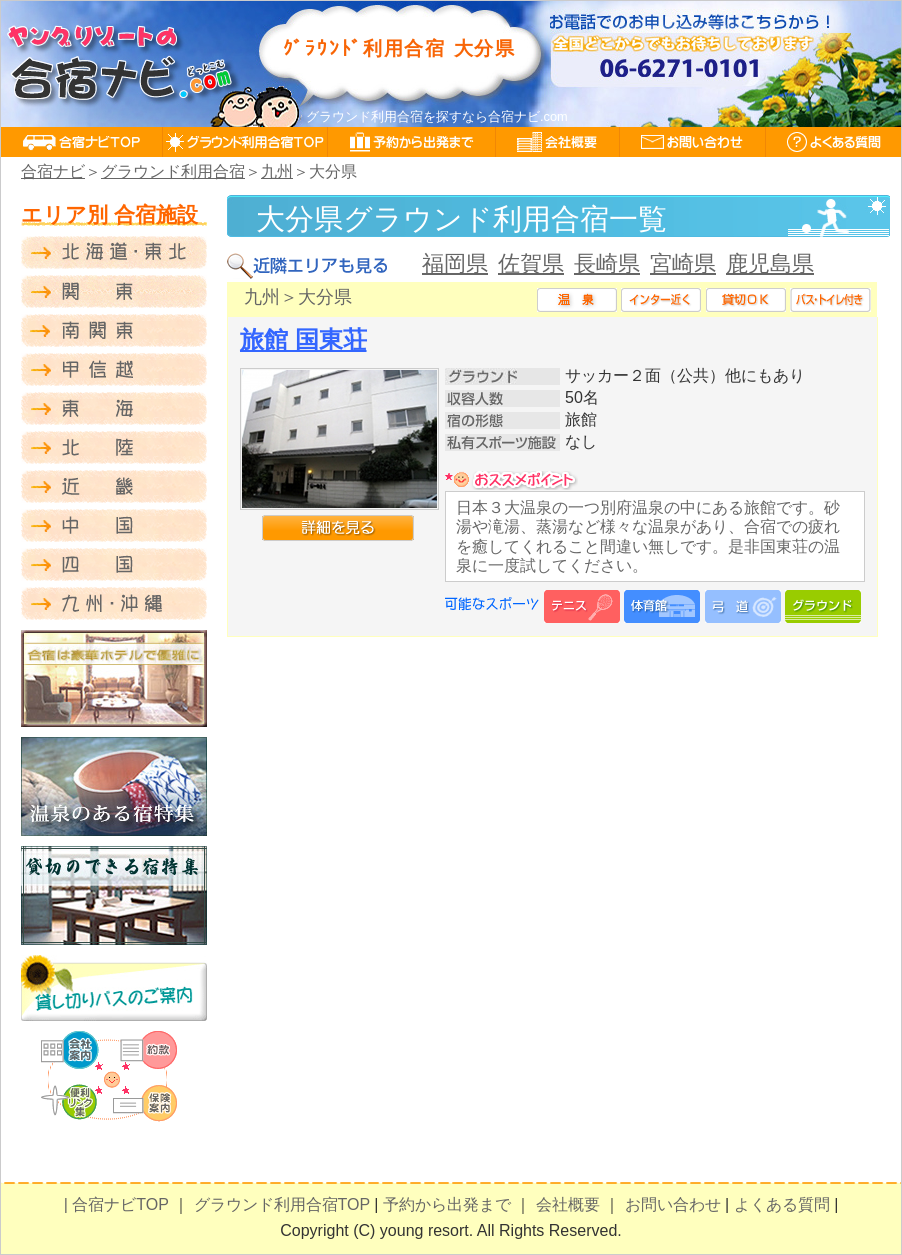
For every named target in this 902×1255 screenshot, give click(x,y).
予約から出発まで (447, 1204)
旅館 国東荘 (303, 340)
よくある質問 (782, 1204)
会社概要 (568, 1204)
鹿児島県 (770, 263)
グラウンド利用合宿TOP (282, 1204)
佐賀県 (531, 263)
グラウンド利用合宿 (173, 171)
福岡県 (455, 263)
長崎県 (607, 263)
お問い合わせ (673, 1204)
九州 (277, 171)
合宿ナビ (53, 171)
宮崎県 (683, 263)
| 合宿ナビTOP (116, 1204)
